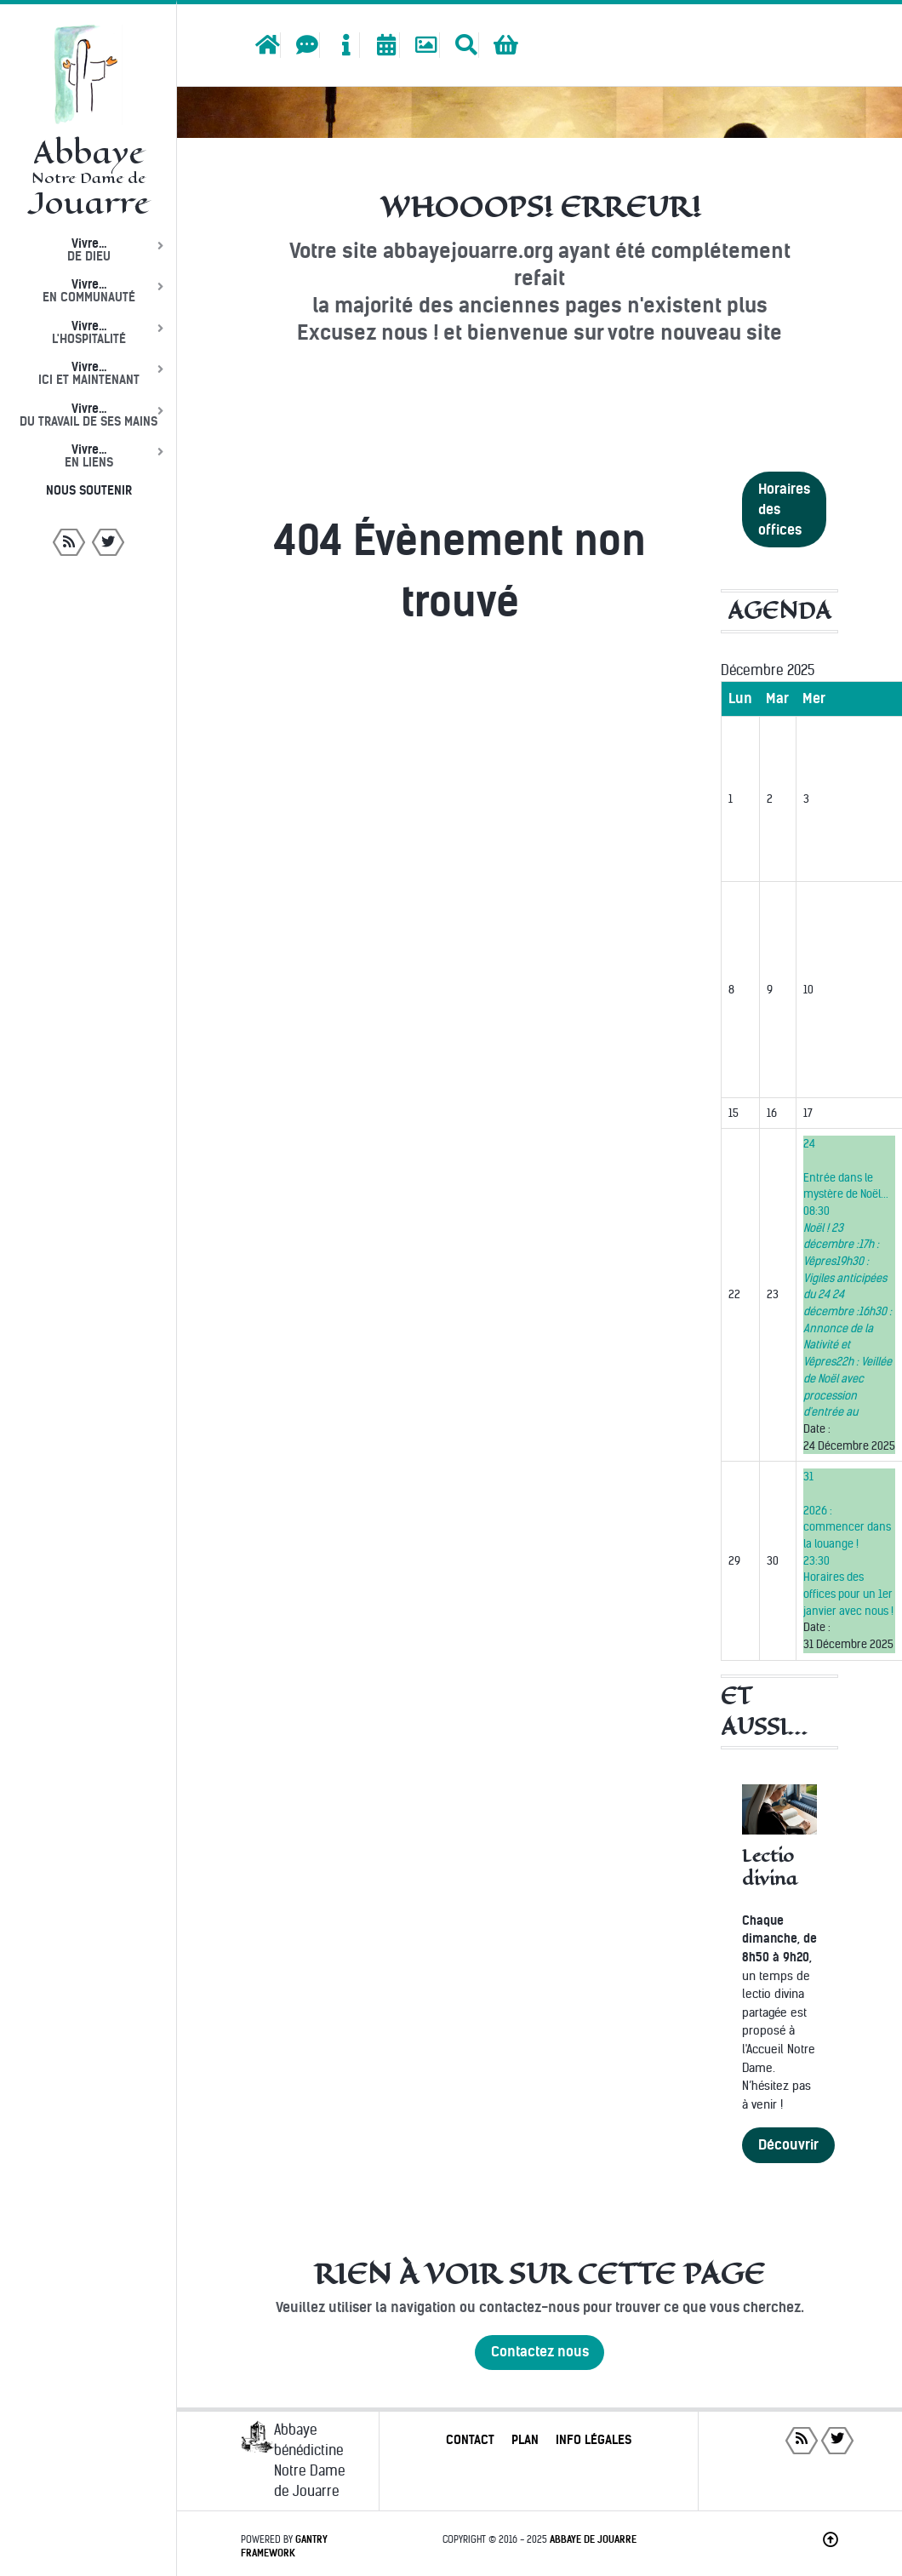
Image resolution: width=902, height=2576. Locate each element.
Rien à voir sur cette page (539, 2274)
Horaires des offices (784, 509)
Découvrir (788, 2145)
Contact (470, 2439)
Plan (525, 2439)
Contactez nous (540, 2352)
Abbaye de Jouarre (593, 2539)
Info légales (593, 2439)
